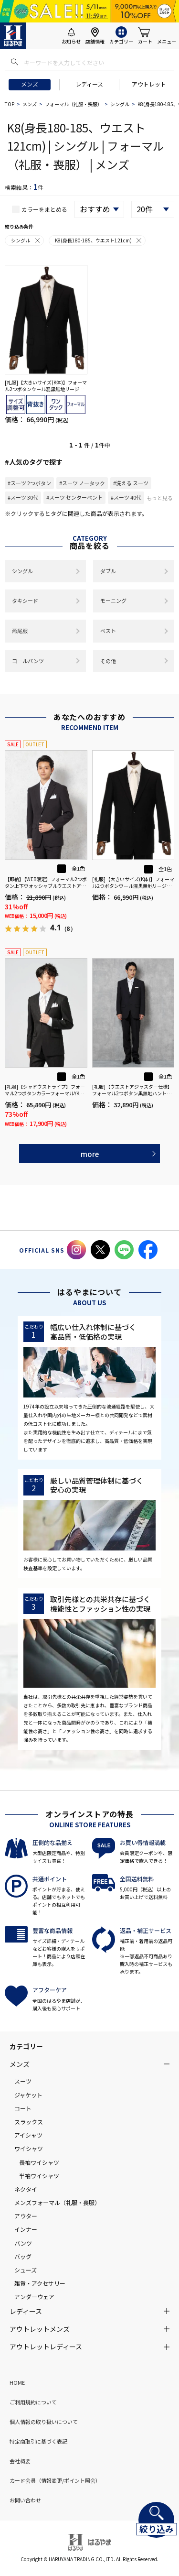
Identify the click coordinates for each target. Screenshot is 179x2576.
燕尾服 (20, 630)
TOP (9, 104)
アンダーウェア (34, 2296)
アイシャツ (28, 2135)
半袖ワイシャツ (39, 2176)
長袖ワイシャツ (39, 2162)
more (90, 1154)
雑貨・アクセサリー (39, 2283)
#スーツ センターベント (74, 497)
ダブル (108, 571)
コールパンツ (28, 661)
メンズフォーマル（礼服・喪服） (57, 2202)
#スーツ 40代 (126, 497)
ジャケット (28, 2095)
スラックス (28, 2122)
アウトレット (149, 84)
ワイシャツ (28, 2148)
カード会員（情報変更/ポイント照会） (55, 2480)
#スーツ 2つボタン (29, 483)
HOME (17, 2382)
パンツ (23, 2243)
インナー (25, 2229)
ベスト (108, 630)
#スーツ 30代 (23, 497)
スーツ (23, 2081)
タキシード (25, 600)
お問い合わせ (25, 2500)
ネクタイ (25, 2189)
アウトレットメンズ (40, 2329)
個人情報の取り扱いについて (44, 2421)
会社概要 (20, 2461)
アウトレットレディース (46, 2346)
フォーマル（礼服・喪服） (73, 104)
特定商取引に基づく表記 (38, 2441)
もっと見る (160, 498)
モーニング (113, 600)
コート (23, 2108)
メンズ (29, 84)
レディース (89, 84)
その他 (108, 661)
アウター (25, 2216)
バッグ (23, 2256)
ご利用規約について (33, 2402)
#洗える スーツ (130, 483)
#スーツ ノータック (82, 483)
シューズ (25, 2270)
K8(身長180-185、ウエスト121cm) (99, 240)
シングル (119, 104)
